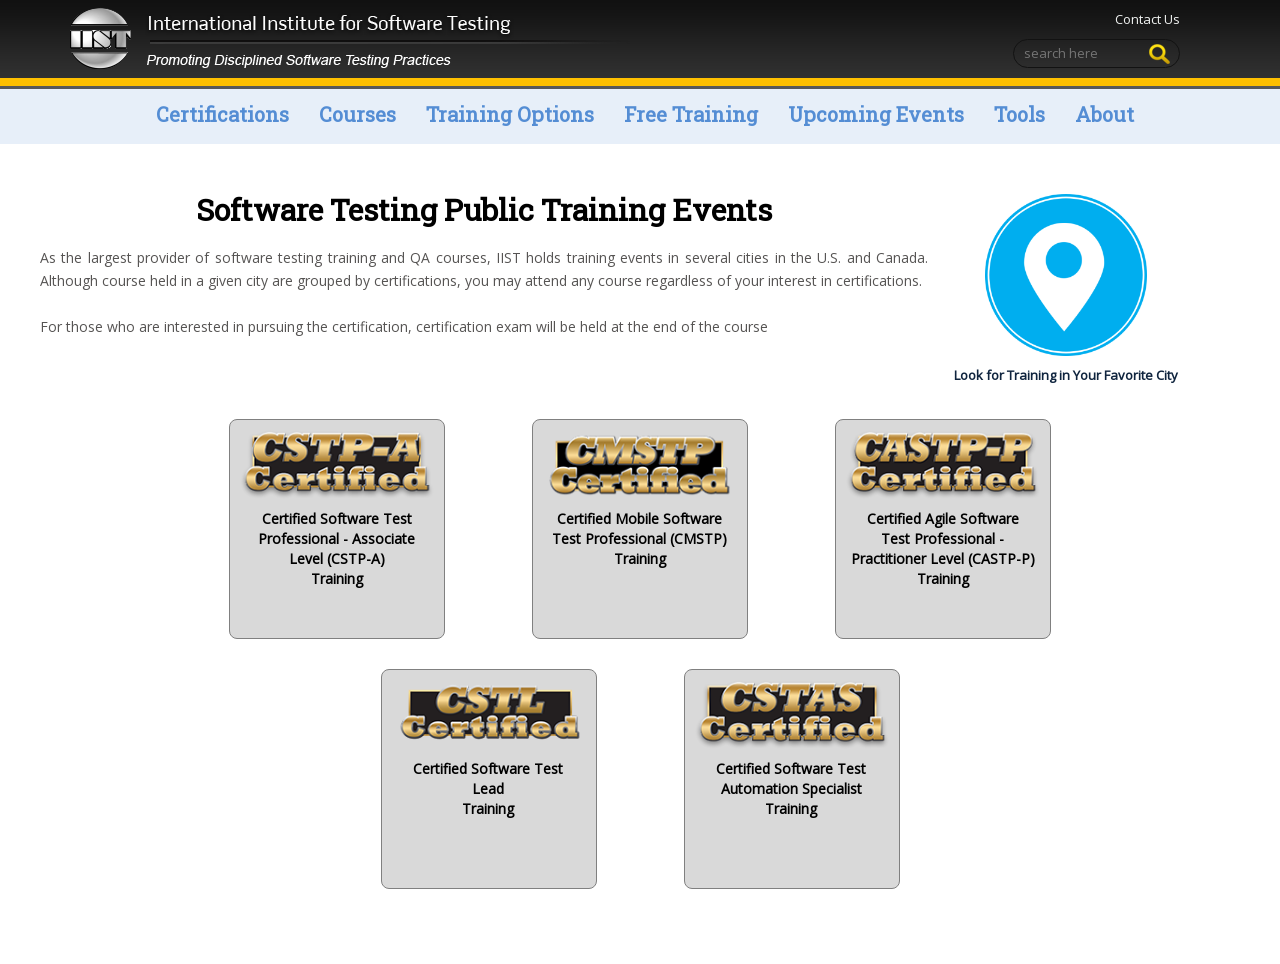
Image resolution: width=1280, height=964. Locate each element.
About (1104, 114)
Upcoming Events (876, 114)
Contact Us (1147, 19)
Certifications (222, 114)
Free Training (691, 114)
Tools (1019, 114)
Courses (357, 114)
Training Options (510, 114)
